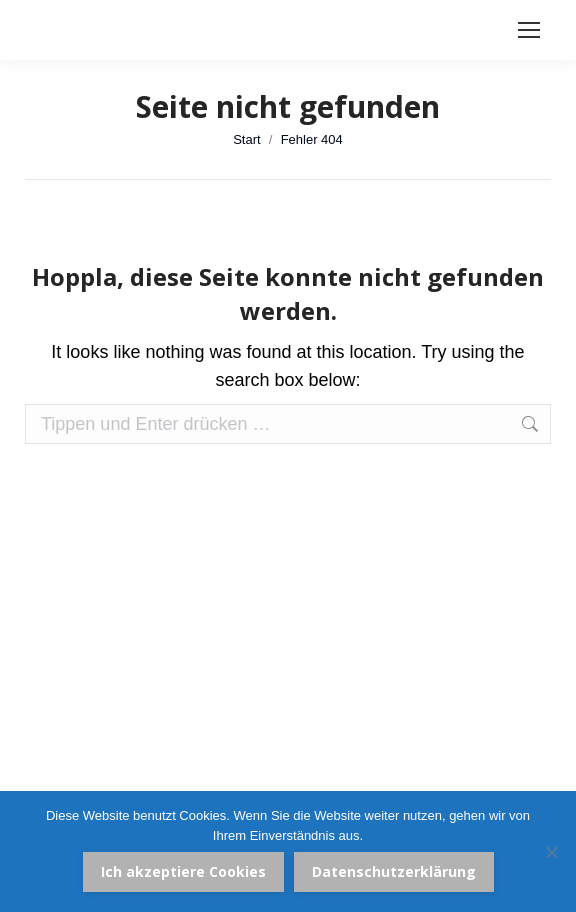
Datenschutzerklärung (394, 871)
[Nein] (551, 852)
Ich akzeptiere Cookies (183, 871)
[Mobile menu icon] (529, 30)
